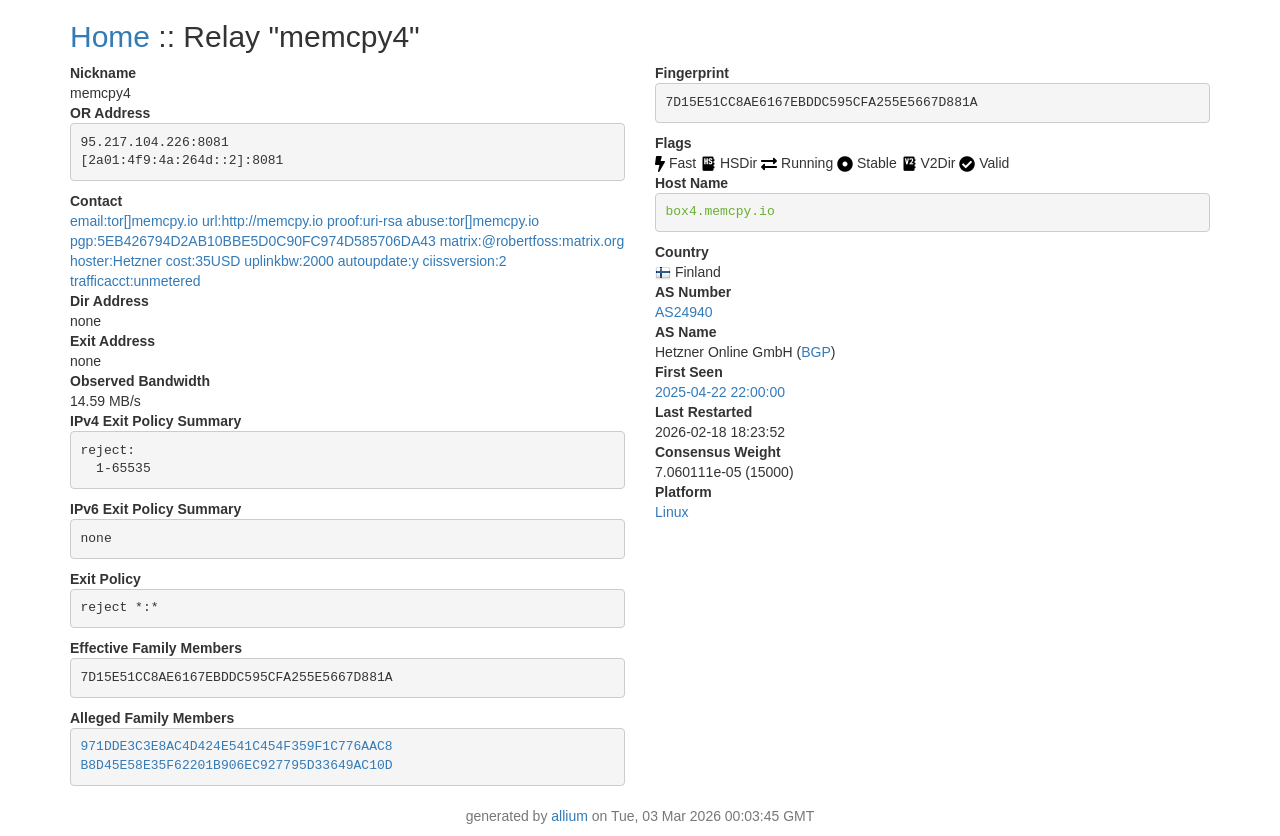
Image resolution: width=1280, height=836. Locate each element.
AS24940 (684, 312)
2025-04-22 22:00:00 (720, 392)
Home (110, 36)
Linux (671, 512)
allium (569, 816)
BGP (816, 352)
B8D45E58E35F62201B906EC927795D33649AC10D (237, 765)
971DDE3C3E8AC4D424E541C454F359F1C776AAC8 (237, 746)
